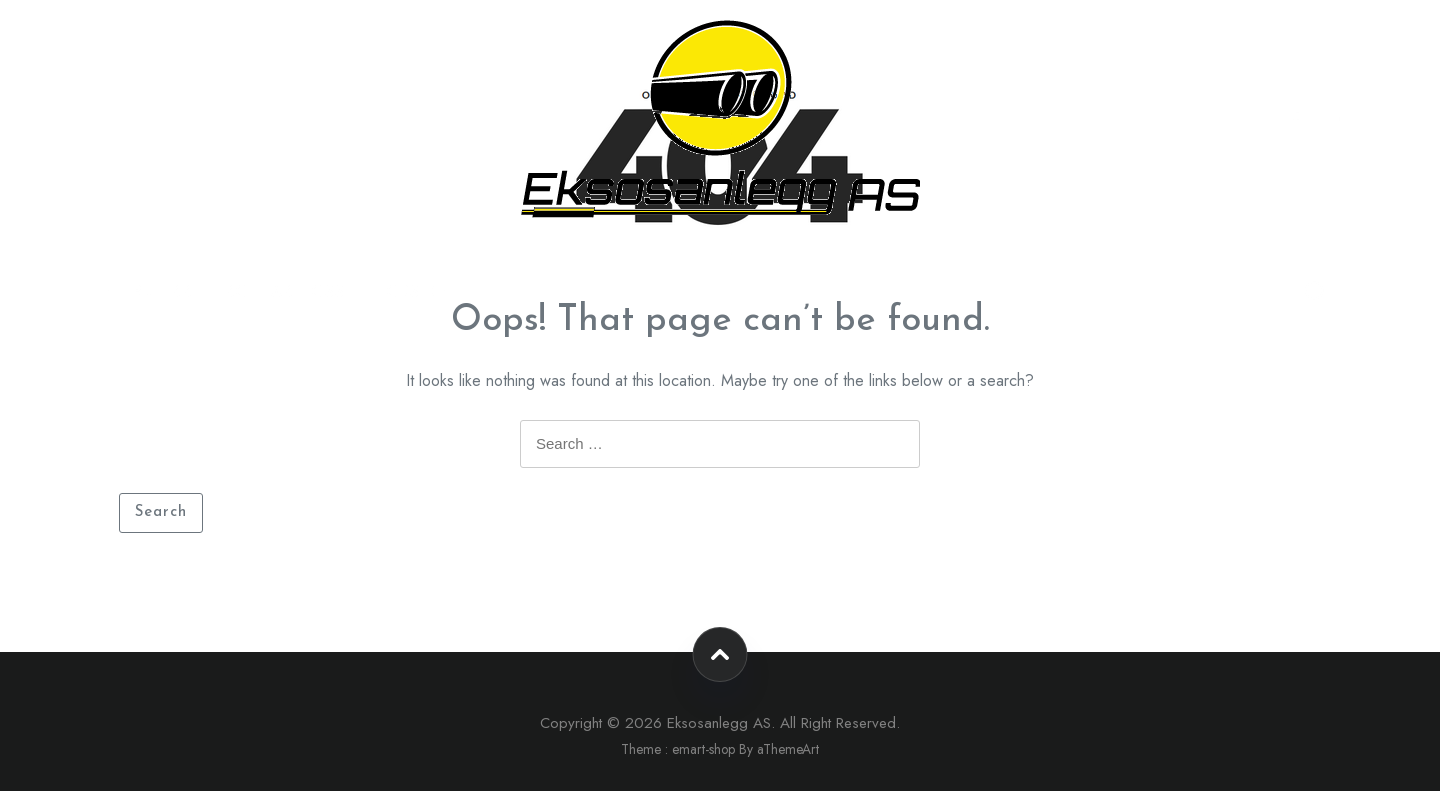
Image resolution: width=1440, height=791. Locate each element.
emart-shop (703, 749)
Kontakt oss (285, 291)
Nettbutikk (140, 291)
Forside (412, 291)
